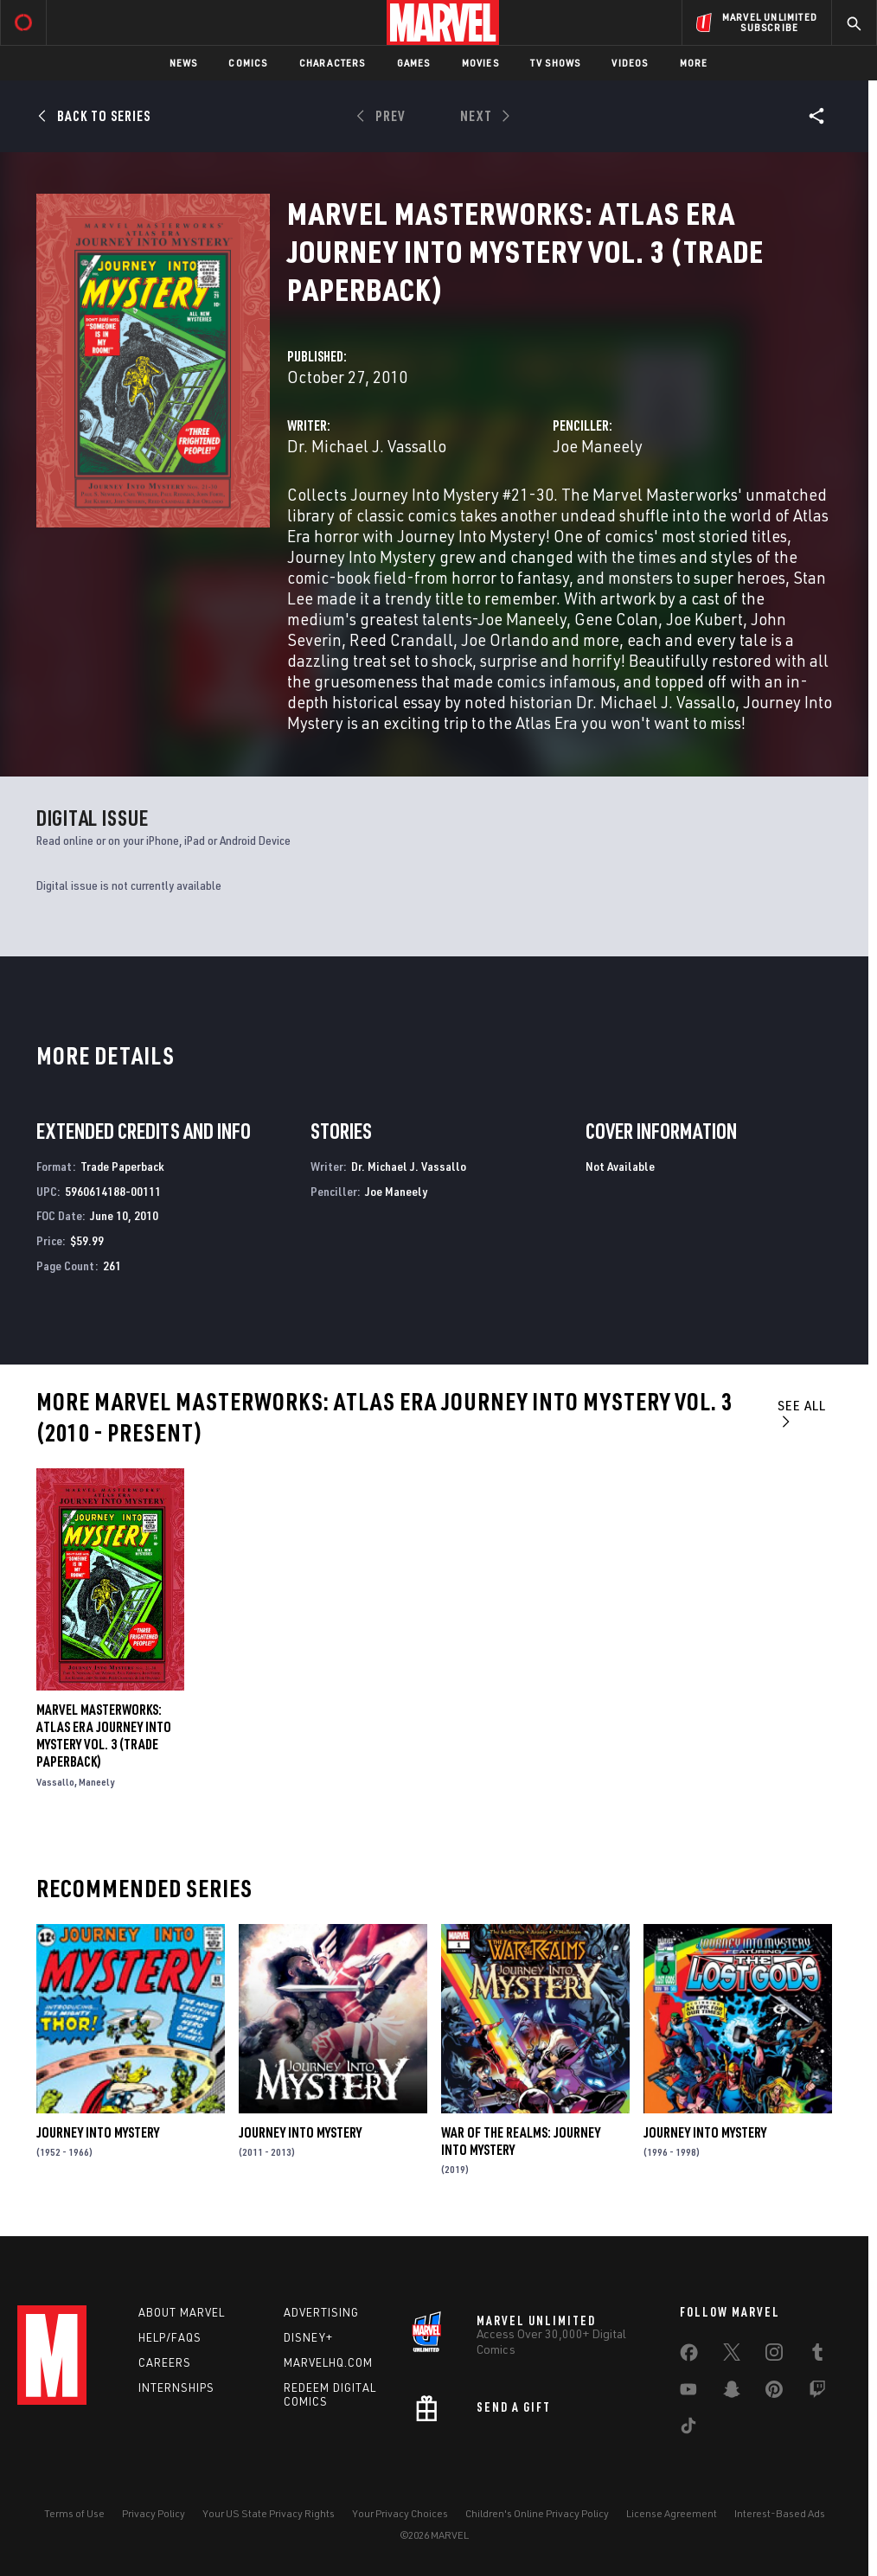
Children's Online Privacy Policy (537, 2513)
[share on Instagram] (774, 2355)
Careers (164, 2362)
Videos (629, 62)
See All (802, 1413)
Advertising (321, 2312)
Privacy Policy (153, 2513)
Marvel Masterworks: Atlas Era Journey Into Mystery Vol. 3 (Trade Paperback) (103, 1735)
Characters (332, 62)
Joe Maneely (598, 446)
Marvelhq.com (328, 2362)
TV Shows (555, 62)
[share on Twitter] (731, 2355)
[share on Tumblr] (817, 2355)
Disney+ (308, 2337)
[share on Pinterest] (774, 2392)
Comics (247, 62)
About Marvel (181, 2312)
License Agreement (671, 2513)
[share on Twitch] (817, 2392)
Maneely (96, 1781)
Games (414, 62)
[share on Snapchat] (731, 2392)
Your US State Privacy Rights (268, 2513)
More (694, 62)
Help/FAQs (170, 2337)
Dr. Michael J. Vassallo (366, 446)
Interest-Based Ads (779, 2513)
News (184, 62)
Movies (480, 62)
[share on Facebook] (689, 2356)
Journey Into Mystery (97, 2132)
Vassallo (55, 1781)
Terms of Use (74, 2513)
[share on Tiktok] (688, 2429)
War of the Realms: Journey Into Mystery (520, 2141)
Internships (176, 2387)
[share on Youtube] (688, 2392)
